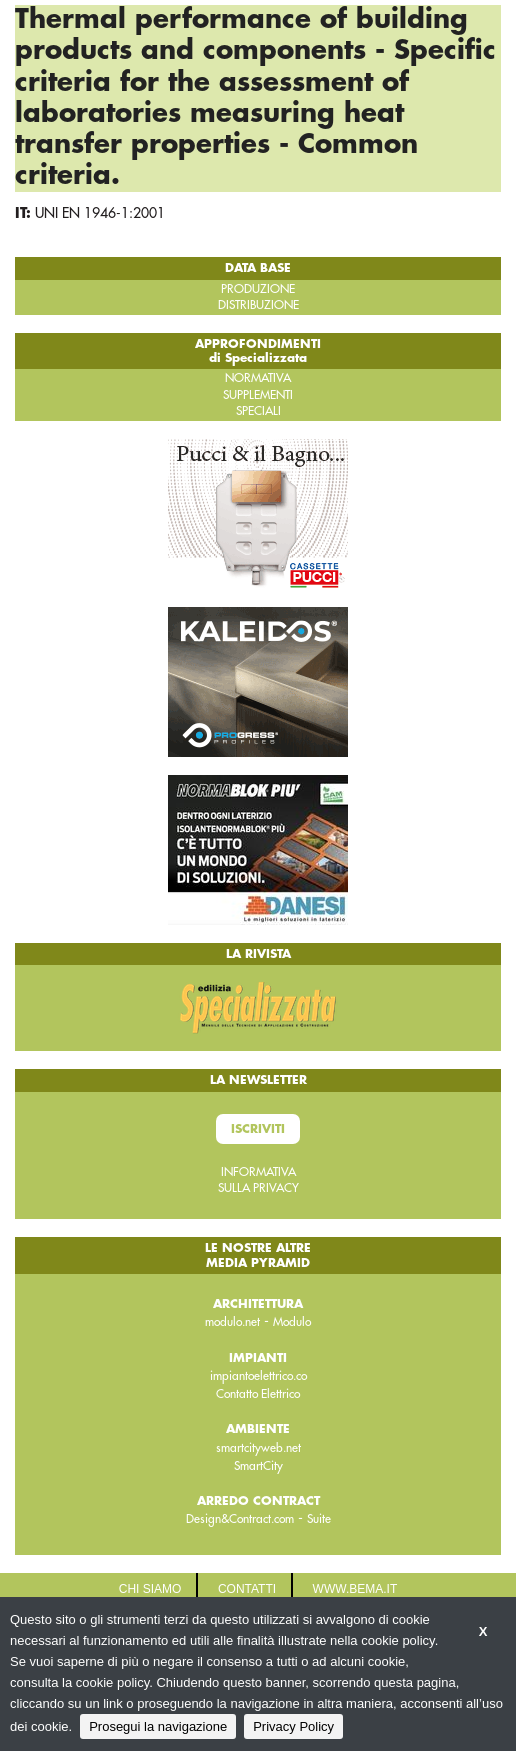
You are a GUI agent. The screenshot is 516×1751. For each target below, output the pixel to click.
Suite (319, 1519)
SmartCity (258, 1466)
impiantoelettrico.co (258, 1376)
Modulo (292, 1322)
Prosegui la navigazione (158, 1726)
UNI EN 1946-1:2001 (100, 213)
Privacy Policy (293, 1726)
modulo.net (232, 1322)
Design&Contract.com (240, 1519)
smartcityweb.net (258, 1448)
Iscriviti (258, 1129)
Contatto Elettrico (258, 1394)
